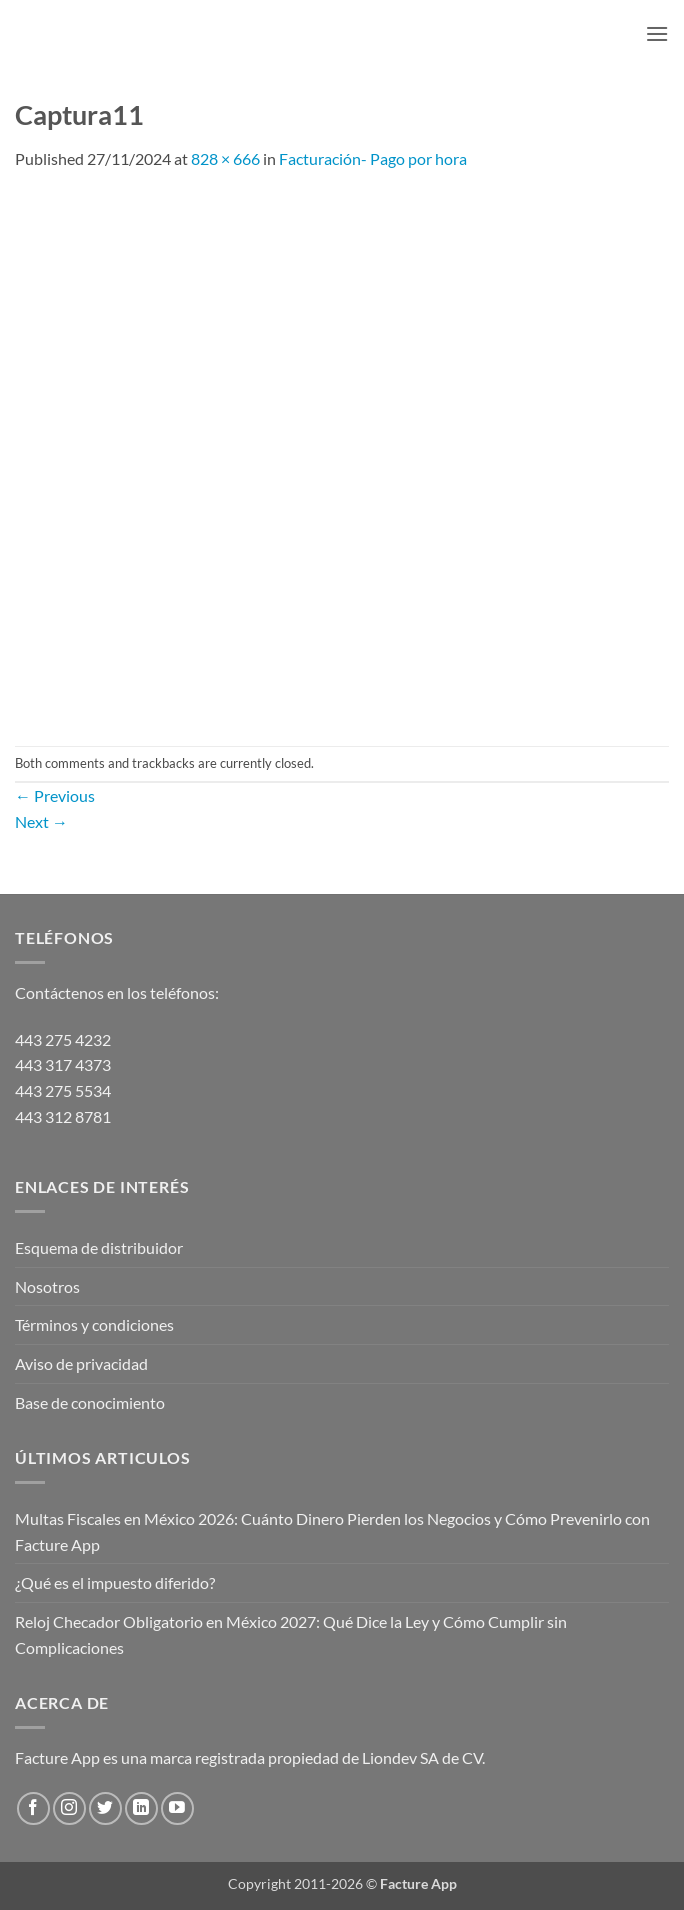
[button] (657, 33)
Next (41, 821)
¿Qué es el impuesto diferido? (115, 1582)
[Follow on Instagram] (69, 1808)
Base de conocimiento (90, 1402)
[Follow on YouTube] (177, 1808)
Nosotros (47, 1286)
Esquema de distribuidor (99, 1247)
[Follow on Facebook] (33, 1808)
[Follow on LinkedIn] (141, 1808)
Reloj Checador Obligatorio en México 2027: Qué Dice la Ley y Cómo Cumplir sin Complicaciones (291, 1634)
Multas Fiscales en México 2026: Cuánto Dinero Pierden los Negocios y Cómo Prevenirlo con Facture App (332, 1531)
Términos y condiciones (94, 1324)
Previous (55, 795)
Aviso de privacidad (81, 1363)
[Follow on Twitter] (105, 1808)
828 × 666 (225, 158)
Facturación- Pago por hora (373, 158)
